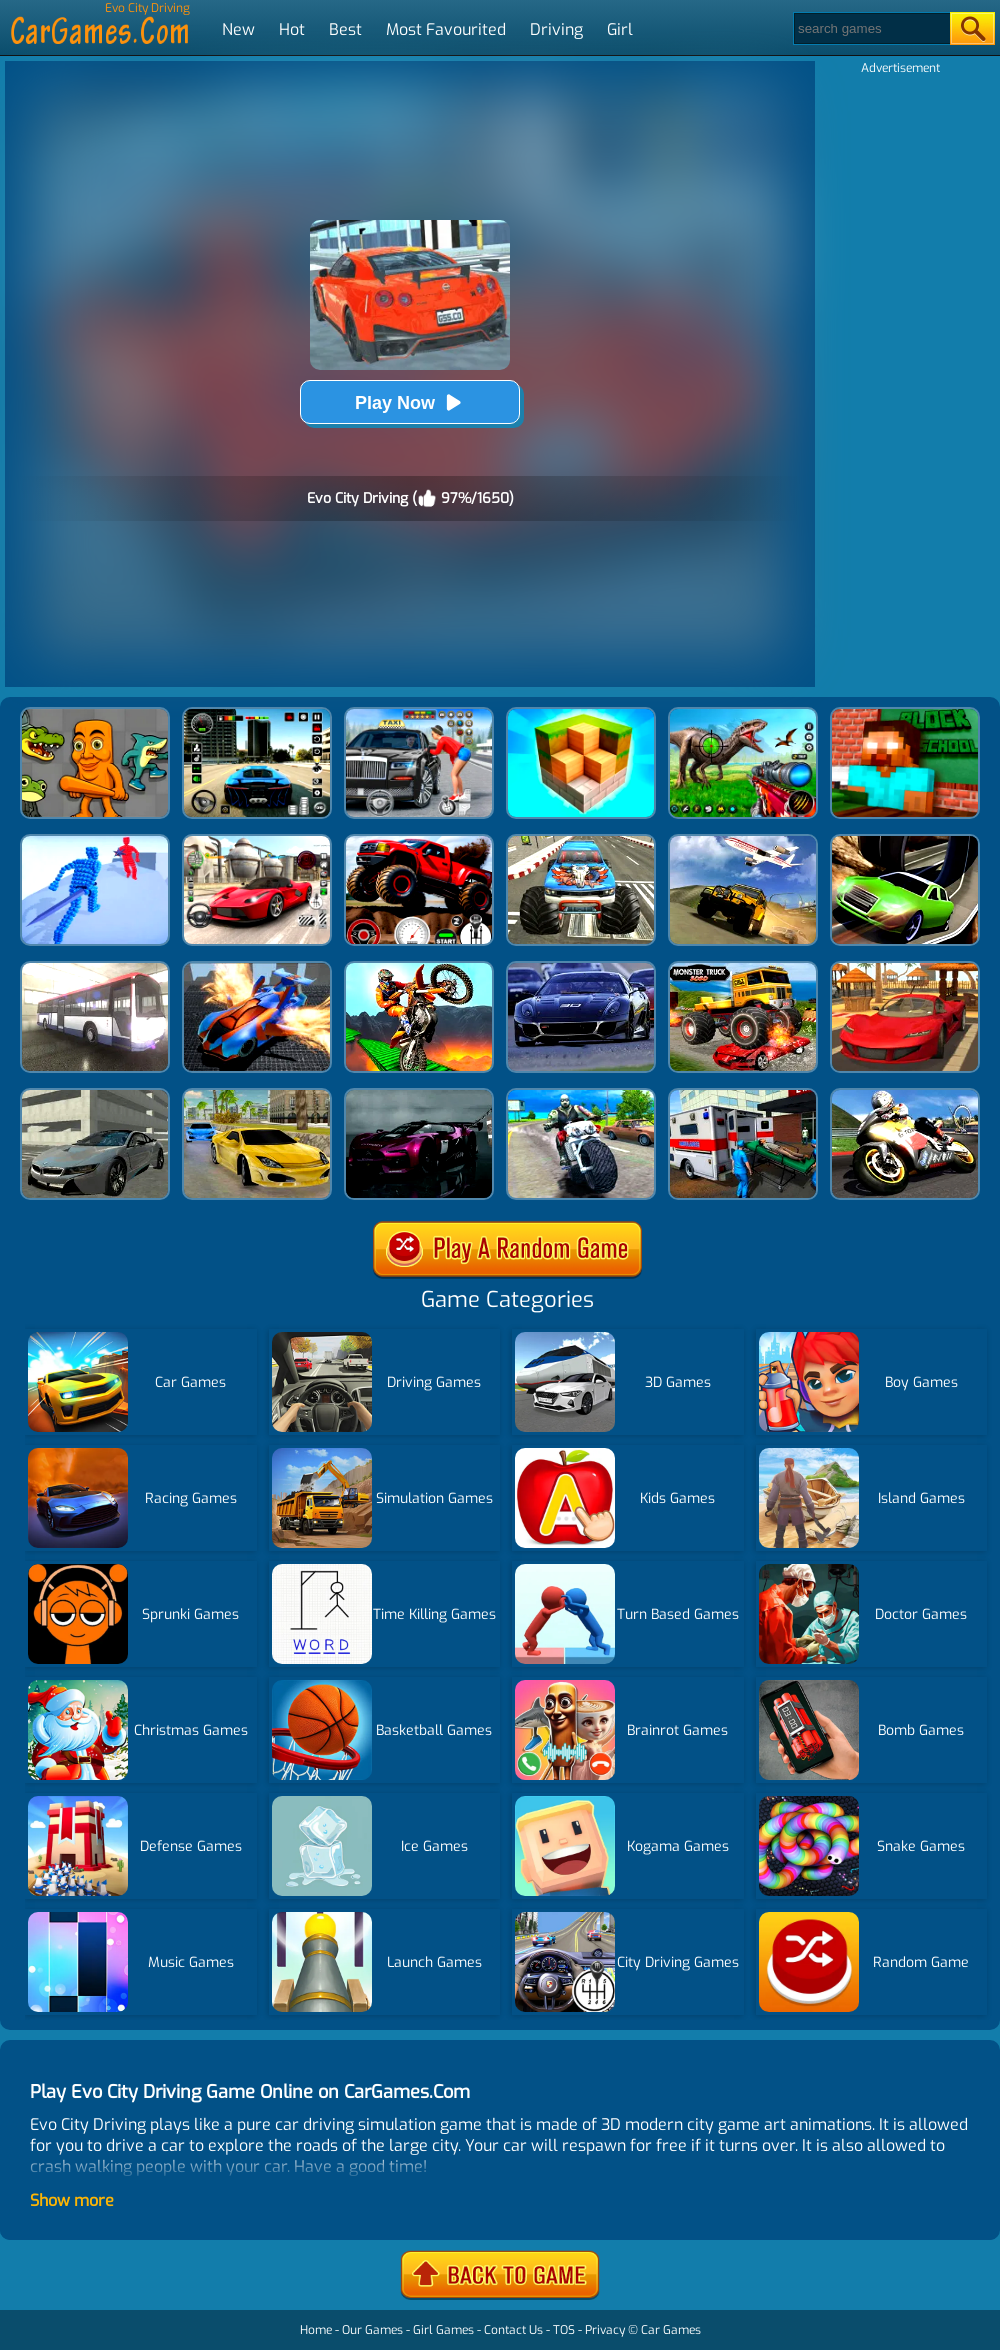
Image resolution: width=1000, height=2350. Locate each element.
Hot (292, 29)
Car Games (671, 2330)
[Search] (870, 28)
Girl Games (443, 2330)
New (238, 29)
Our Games (372, 2330)
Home (316, 2330)
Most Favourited (446, 29)
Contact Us (513, 2330)
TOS (564, 2330)
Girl (620, 29)
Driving (556, 29)
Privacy (605, 2330)
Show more (72, 2200)
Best (345, 29)
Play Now (410, 402)
